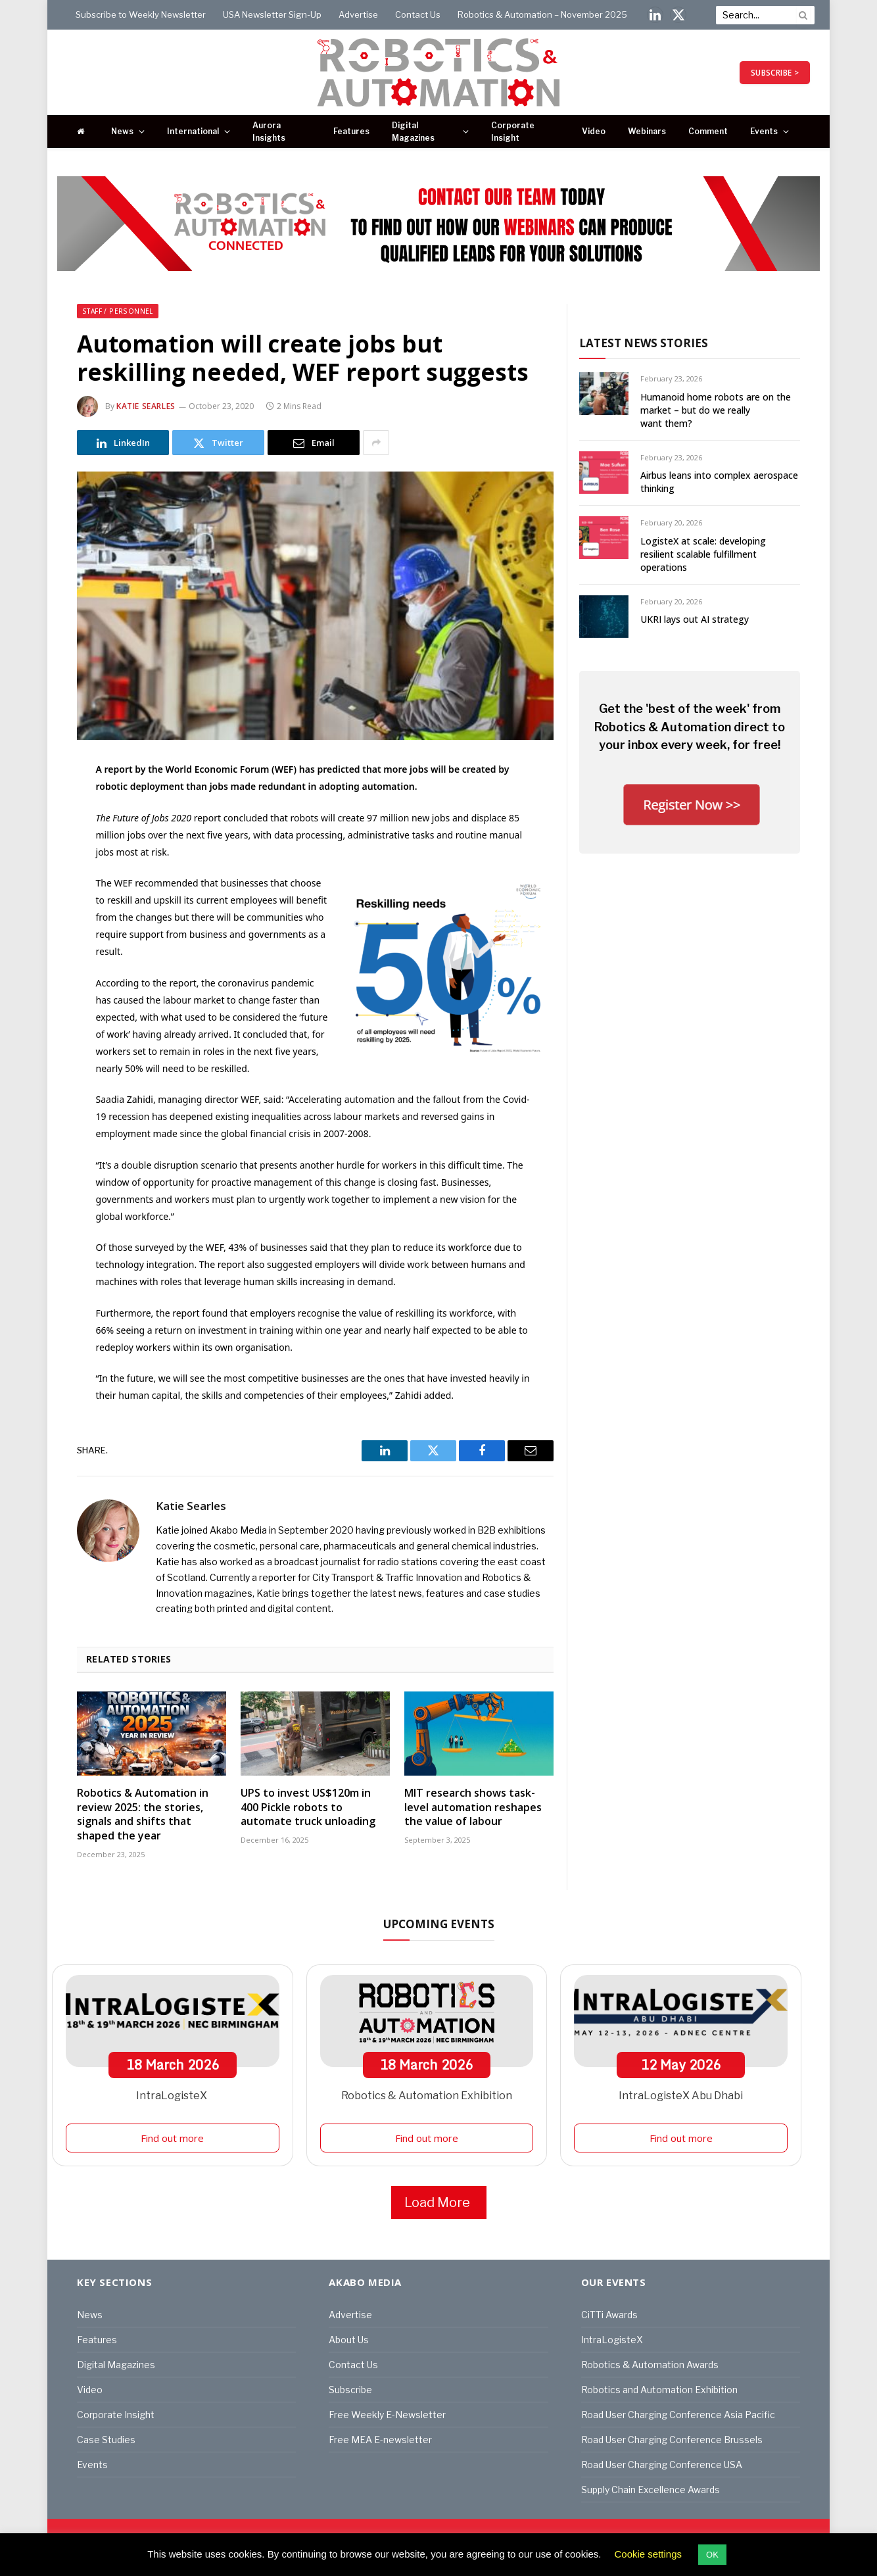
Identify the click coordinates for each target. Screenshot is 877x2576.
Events (764, 131)
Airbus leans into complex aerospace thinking (719, 482)
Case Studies (106, 2439)
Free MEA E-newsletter (380, 2439)
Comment (708, 131)
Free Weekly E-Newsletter (387, 2414)
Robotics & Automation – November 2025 (542, 14)
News (122, 131)
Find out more (172, 2138)
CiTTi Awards (609, 2314)
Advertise (358, 14)
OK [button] (712, 2555)
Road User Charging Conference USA (661, 2464)
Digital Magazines (413, 131)
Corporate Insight (512, 131)
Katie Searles (146, 406)
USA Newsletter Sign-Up (272, 14)
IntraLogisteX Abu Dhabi (681, 2095)
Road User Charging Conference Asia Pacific (678, 2414)
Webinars (647, 131)
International (193, 131)
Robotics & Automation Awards (650, 2364)
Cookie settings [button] (648, 2554)
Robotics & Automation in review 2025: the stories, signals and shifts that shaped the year (142, 1814)
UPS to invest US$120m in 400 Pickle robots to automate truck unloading (308, 1807)
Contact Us (417, 14)
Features (351, 131)
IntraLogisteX (172, 2095)
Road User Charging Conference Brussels (672, 2439)
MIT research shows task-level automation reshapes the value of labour (473, 1807)
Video (593, 131)
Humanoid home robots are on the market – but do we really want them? (715, 410)
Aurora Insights (268, 131)
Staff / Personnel (117, 311)
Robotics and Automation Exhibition (659, 2389)
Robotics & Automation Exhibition (426, 2095)
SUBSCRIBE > (775, 72)
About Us (349, 2339)
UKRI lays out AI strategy (694, 619)
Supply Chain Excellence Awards (650, 2489)
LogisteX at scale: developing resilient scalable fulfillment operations (703, 554)
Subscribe (350, 2389)
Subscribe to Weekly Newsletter (141, 14)
